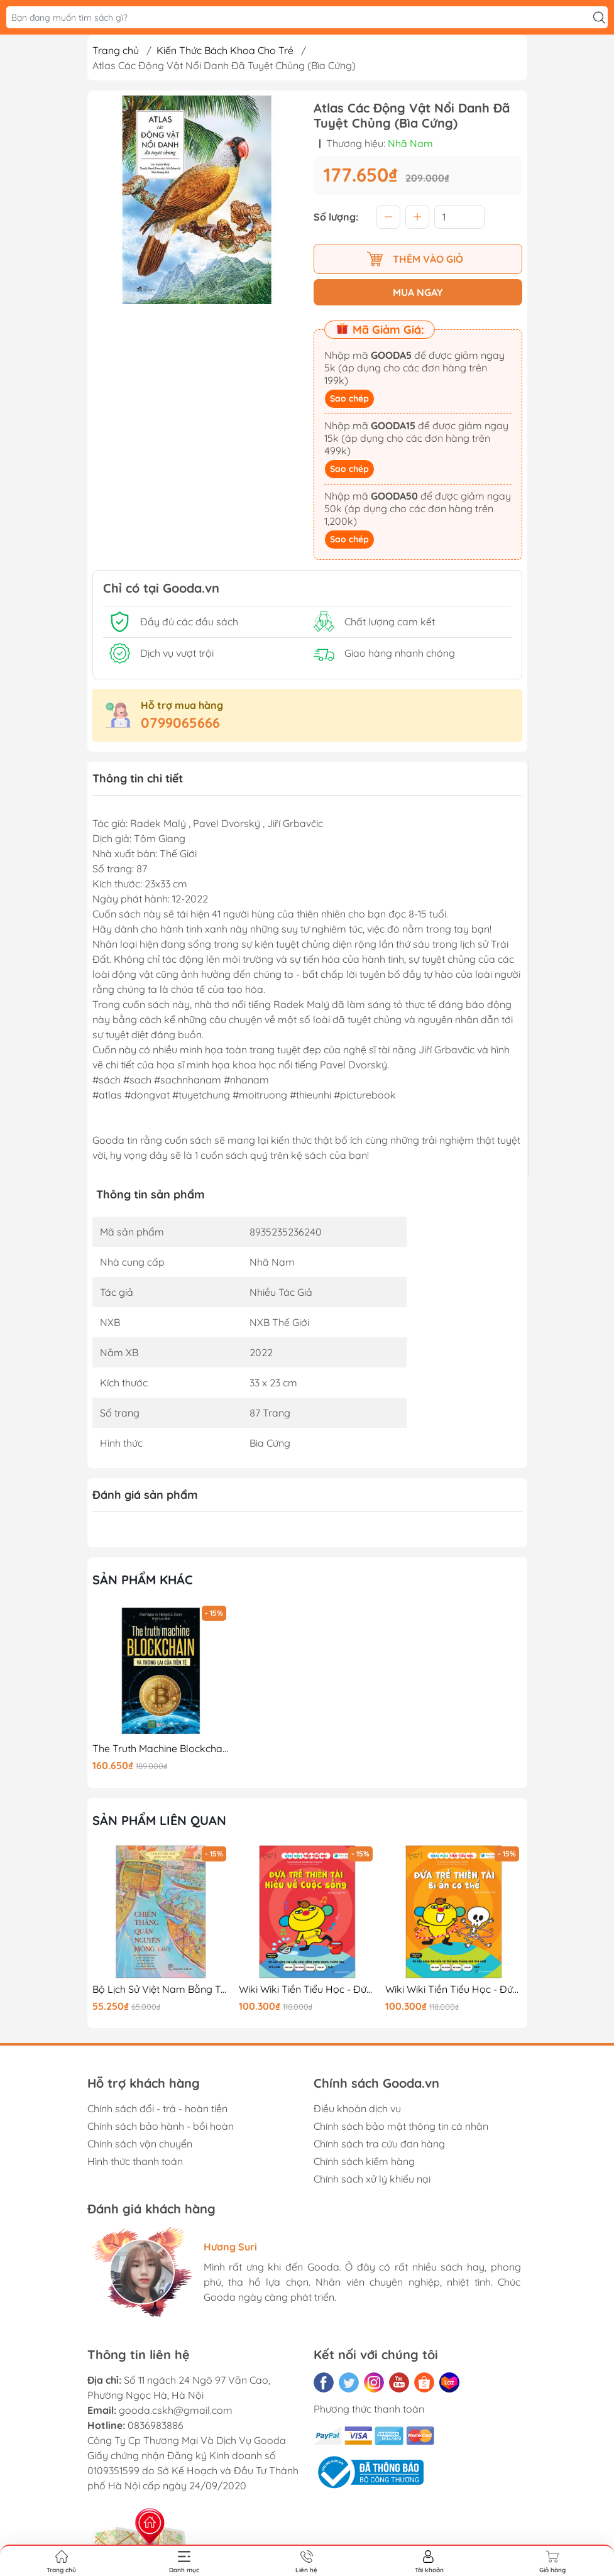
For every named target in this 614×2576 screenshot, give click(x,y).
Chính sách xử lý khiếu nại (372, 2179)
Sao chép (349, 398)
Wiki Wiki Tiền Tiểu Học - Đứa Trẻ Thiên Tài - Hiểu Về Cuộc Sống (307, 1989)
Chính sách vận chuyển (139, 2143)
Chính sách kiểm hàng (364, 2161)
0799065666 (180, 723)
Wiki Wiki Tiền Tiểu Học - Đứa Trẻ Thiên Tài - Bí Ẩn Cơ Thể (453, 1989)
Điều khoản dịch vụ (357, 2108)
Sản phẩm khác (142, 1579)
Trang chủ (115, 50)
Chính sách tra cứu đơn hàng (379, 2143)
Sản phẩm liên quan (159, 1820)
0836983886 (156, 2425)
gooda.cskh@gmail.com (176, 2410)
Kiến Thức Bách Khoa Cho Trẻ (224, 50)
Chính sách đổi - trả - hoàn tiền (157, 2108)
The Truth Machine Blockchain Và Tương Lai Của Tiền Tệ (160, 1749)
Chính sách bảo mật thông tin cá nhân (401, 2126)
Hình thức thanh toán (135, 2161)
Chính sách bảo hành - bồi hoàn (160, 2126)
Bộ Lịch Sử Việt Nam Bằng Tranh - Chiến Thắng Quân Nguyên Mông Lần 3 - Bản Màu (160, 1989)
